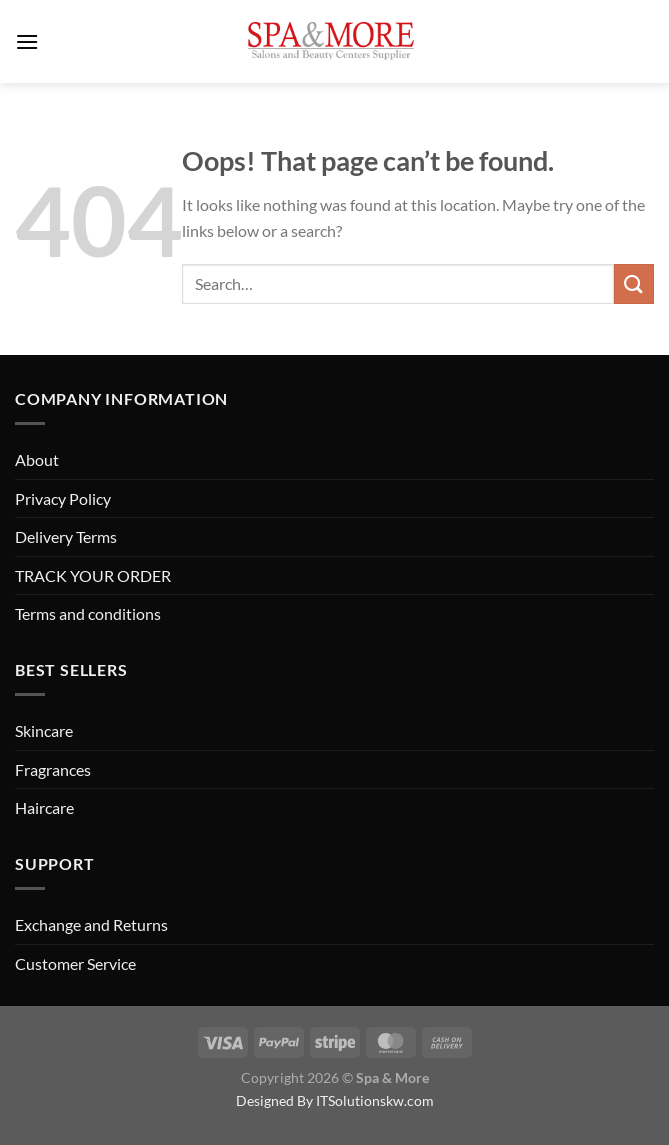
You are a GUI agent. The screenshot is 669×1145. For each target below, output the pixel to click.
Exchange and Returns (91, 924)
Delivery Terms (66, 536)
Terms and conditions (88, 613)
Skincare (44, 730)
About (37, 459)
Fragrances (53, 769)
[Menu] (27, 41)
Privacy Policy (63, 498)
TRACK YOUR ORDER (93, 575)
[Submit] (634, 283)
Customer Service (75, 963)
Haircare (44, 807)
